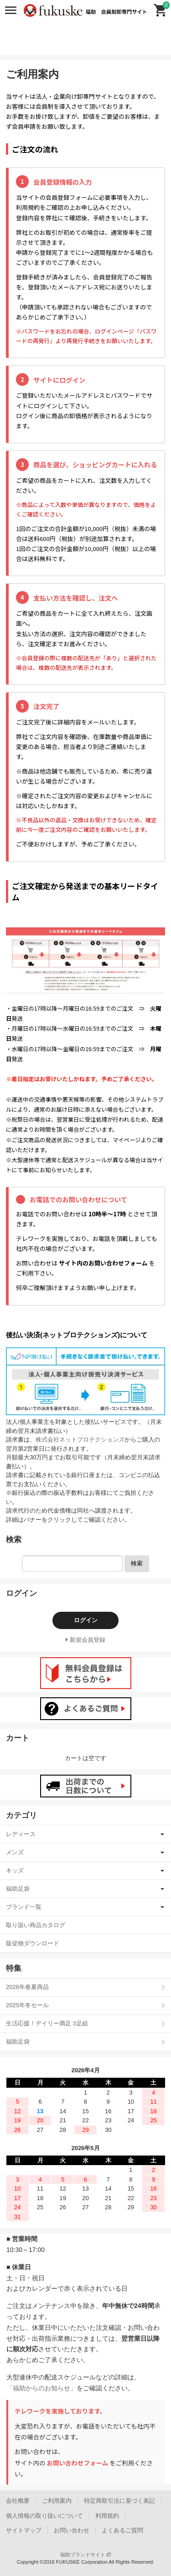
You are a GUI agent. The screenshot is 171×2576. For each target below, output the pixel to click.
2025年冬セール (27, 2005)
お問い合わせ (71, 2530)
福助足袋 (18, 1888)
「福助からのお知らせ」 (41, 2388)
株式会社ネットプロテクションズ (80, 1439)
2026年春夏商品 (27, 1987)
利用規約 (107, 2515)
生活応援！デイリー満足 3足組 (47, 2023)
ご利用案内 (57, 2500)
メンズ (15, 1852)
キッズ (15, 1870)
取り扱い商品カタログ (35, 1925)
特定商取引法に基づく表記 (119, 2500)
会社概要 (18, 2500)
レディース (21, 1834)
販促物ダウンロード (32, 1943)
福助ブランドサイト (85, 2554)
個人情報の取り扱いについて (44, 2515)
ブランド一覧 (23, 1906)
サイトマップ (23, 2530)
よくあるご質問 (122, 2530)
